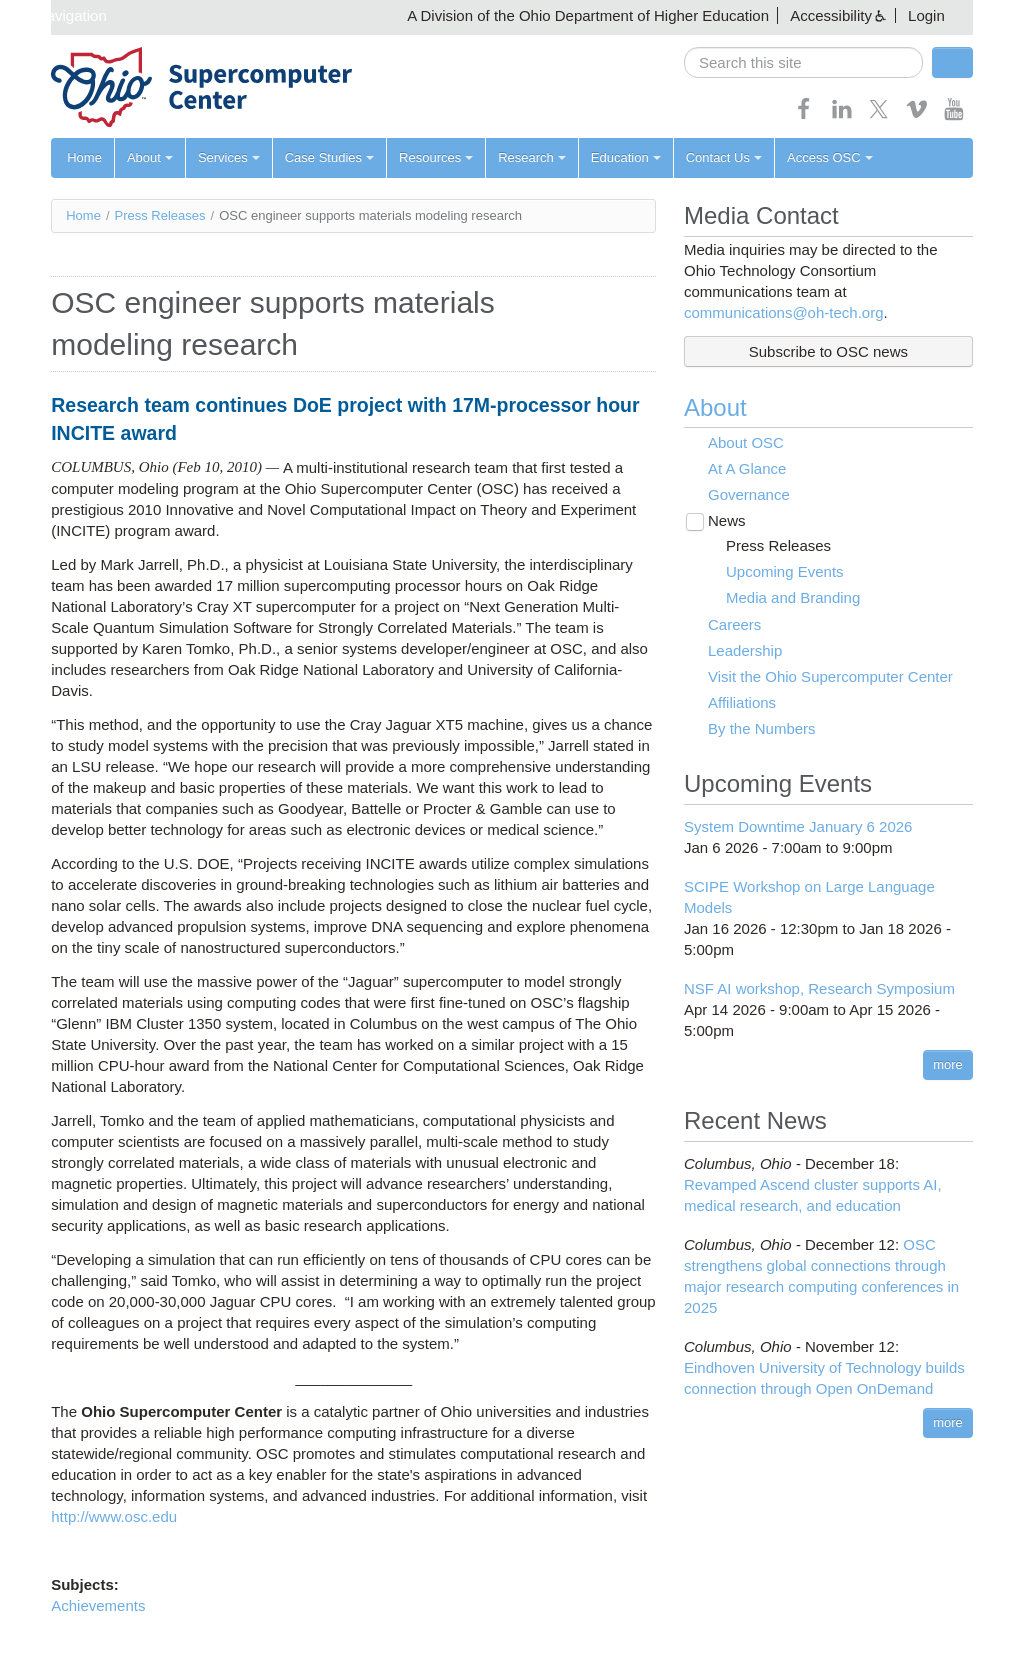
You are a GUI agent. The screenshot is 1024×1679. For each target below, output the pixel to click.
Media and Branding (793, 597)
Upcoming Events (785, 571)
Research (532, 157)
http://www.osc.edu (114, 1516)
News (727, 520)
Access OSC (830, 157)
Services (229, 157)
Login (926, 15)
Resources (436, 157)
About (150, 157)
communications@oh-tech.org (783, 312)
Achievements (98, 1605)
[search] (803, 62)
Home (84, 157)
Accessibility (831, 15)
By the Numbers (762, 728)
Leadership (745, 650)
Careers (734, 624)
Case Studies (329, 157)
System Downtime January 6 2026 (798, 826)
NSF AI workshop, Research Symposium (819, 988)
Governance (749, 494)
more (948, 1064)
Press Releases (160, 215)
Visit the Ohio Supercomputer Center (830, 676)
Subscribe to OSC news (828, 351)
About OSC (746, 442)
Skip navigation (56, 15)
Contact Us (724, 157)
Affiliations (742, 702)
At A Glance (747, 468)
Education (626, 157)
